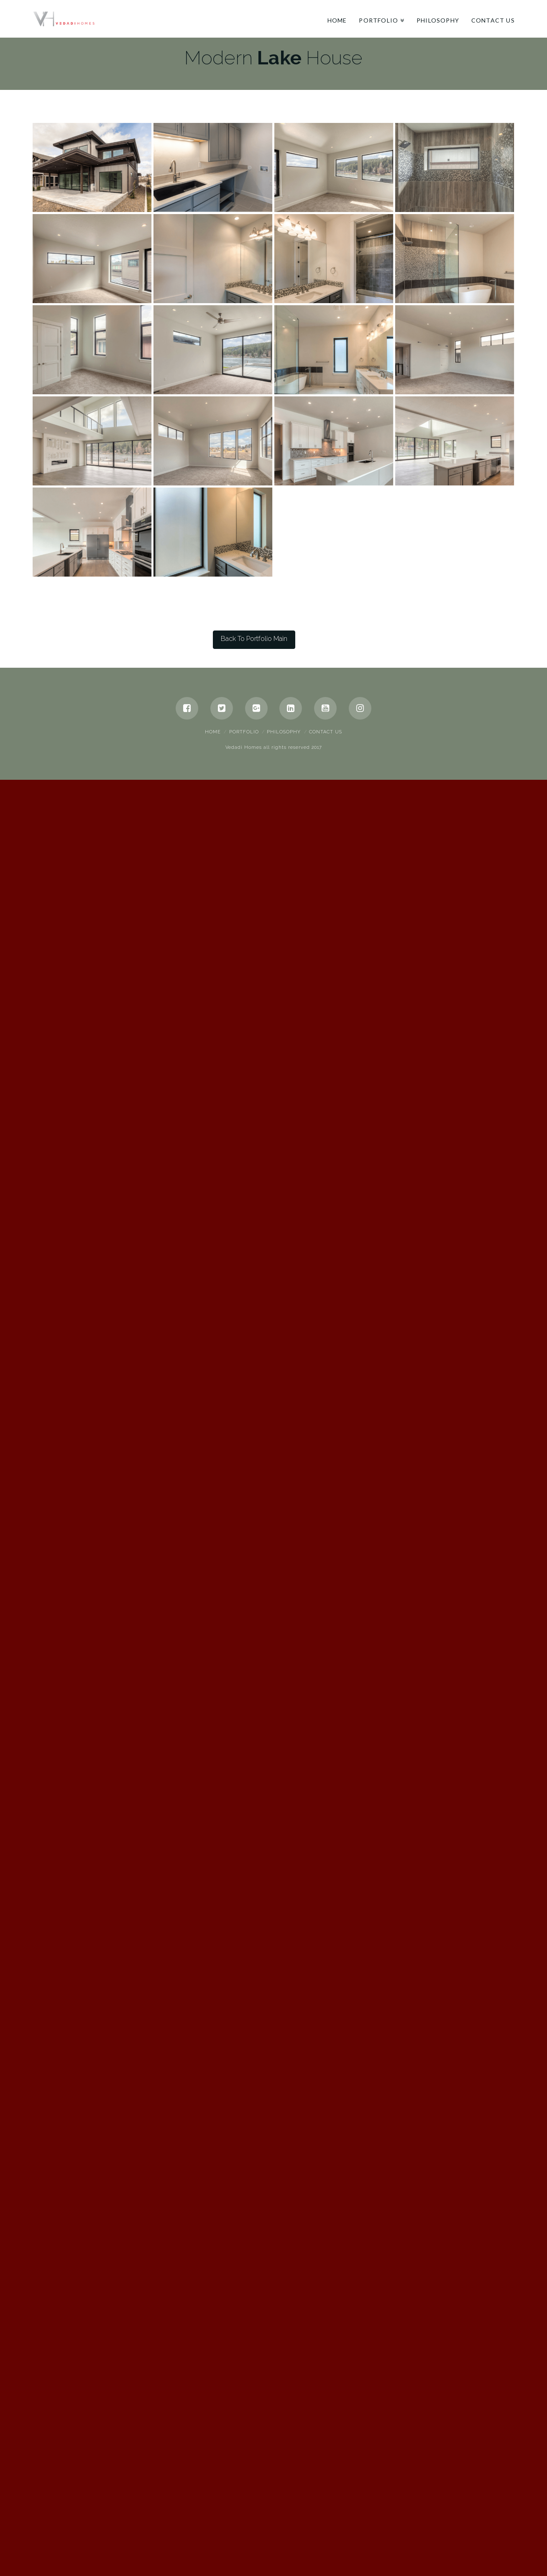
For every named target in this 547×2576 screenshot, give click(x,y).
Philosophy (284, 2482)
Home (213, 2482)
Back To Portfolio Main (254, 2389)
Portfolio (244, 2482)
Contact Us (325, 2482)
